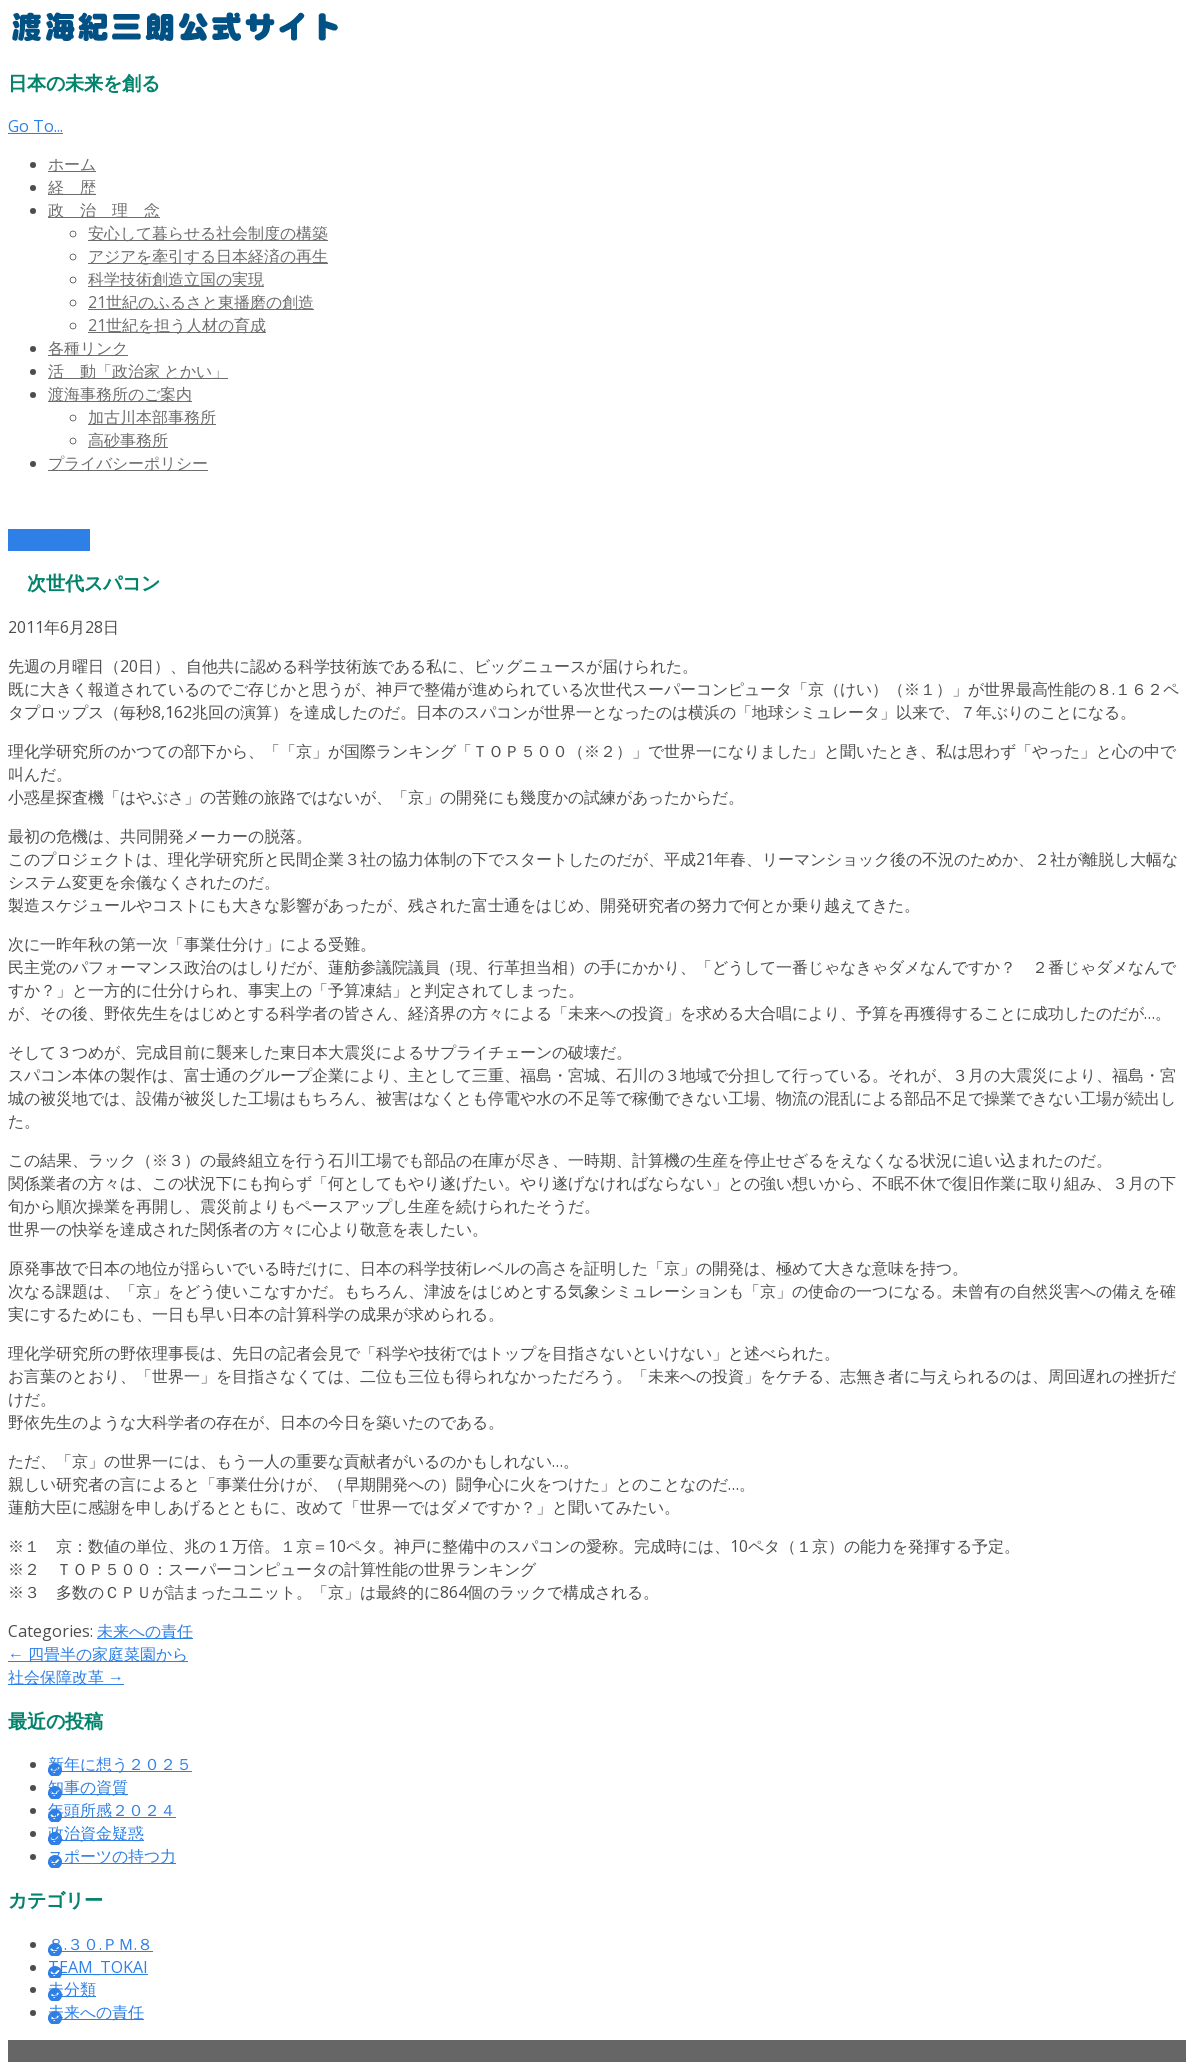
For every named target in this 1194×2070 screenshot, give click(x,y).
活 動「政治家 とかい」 (138, 371)
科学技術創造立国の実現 (176, 279)
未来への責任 (145, 1631)
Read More (49, 540)
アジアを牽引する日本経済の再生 (208, 256)
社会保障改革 (66, 1677)
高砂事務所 (128, 440)
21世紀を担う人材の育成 (177, 325)
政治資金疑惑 (96, 1833)
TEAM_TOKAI (98, 1967)
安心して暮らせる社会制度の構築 (208, 233)
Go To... (35, 126)
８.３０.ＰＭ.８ (100, 1944)
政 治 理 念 (104, 210)
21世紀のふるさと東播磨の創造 (201, 302)
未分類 (72, 1989)
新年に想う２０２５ (120, 1764)
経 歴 (72, 187)
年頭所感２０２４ (112, 1810)
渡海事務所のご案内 (120, 394)
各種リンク (88, 348)
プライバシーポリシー (128, 463)
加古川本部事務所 (152, 417)
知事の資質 (88, 1787)
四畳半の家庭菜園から (98, 1654)
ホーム (72, 164)
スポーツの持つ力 (112, 1856)
